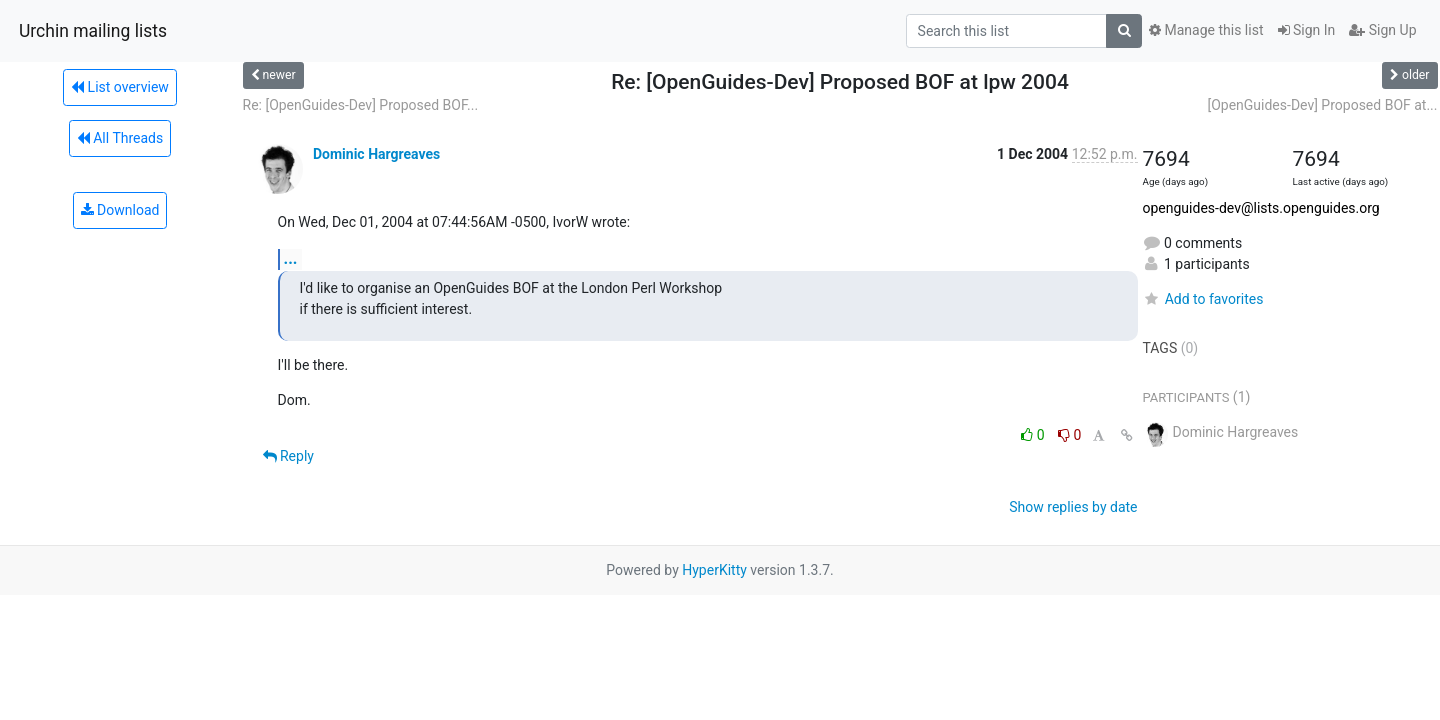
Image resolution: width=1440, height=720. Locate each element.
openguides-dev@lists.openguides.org (1261, 208)
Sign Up (1382, 30)
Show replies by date (1073, 507)
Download (120, 210)
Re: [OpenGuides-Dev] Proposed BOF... (361, 105)
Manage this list (1206, 30)
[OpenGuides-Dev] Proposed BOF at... (1322, 105)
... (291, 258)
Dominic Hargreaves (376, 154)
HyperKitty (714, 570)
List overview (120, 87)
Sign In (1307, 30)
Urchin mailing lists (93, 31)
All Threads (120, 138)
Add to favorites (1203, 299)
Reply (288, 456)
